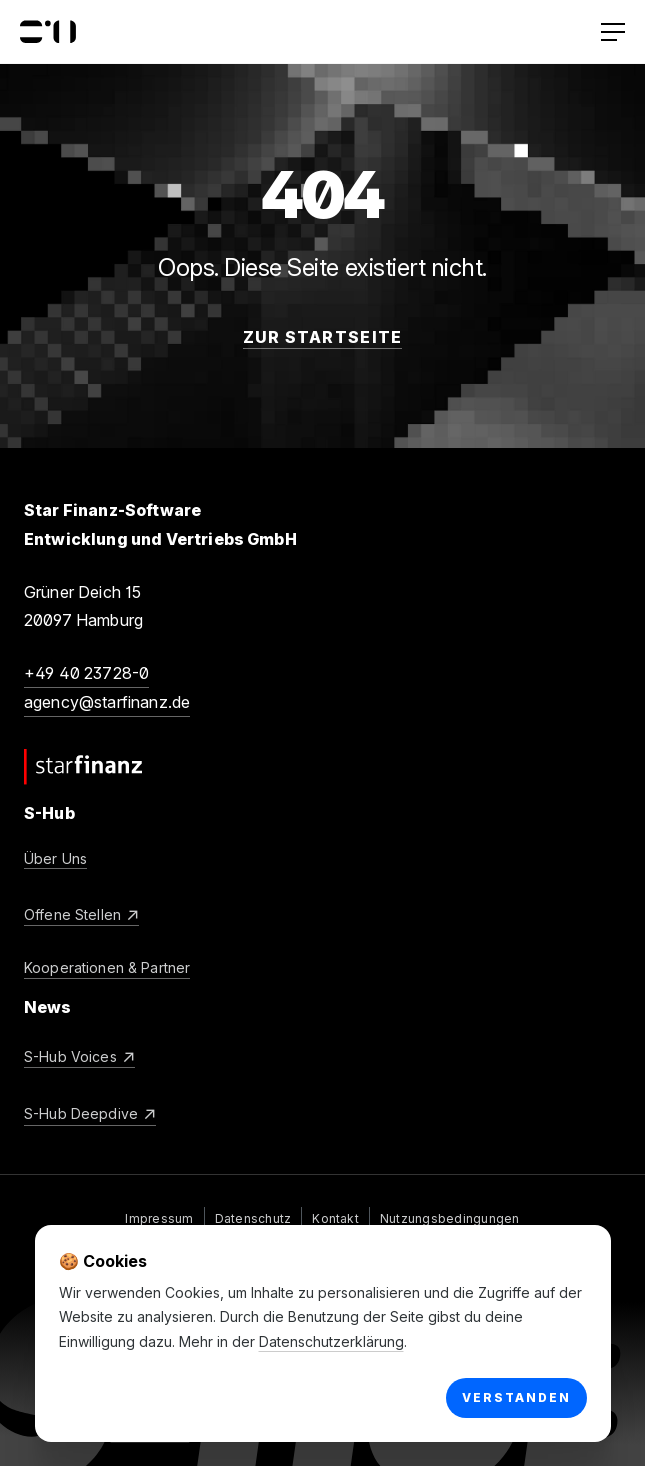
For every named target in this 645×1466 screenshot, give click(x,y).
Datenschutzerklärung (331, 1341)
